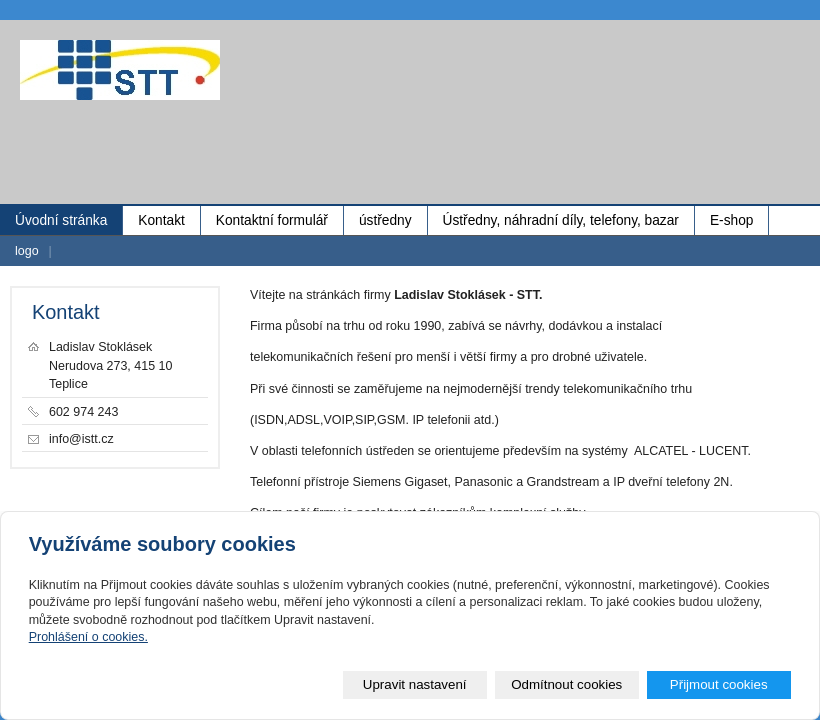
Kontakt (161, 220)
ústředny (385, 220)
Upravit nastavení (415, 684)
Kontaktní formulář (272, 220)
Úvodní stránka (61, 220)
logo (27, 251)
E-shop (731, 220)
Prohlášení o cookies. (88, 637)
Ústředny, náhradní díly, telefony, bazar (561, 220)
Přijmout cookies (719, 684)
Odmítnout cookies (566, 684)
